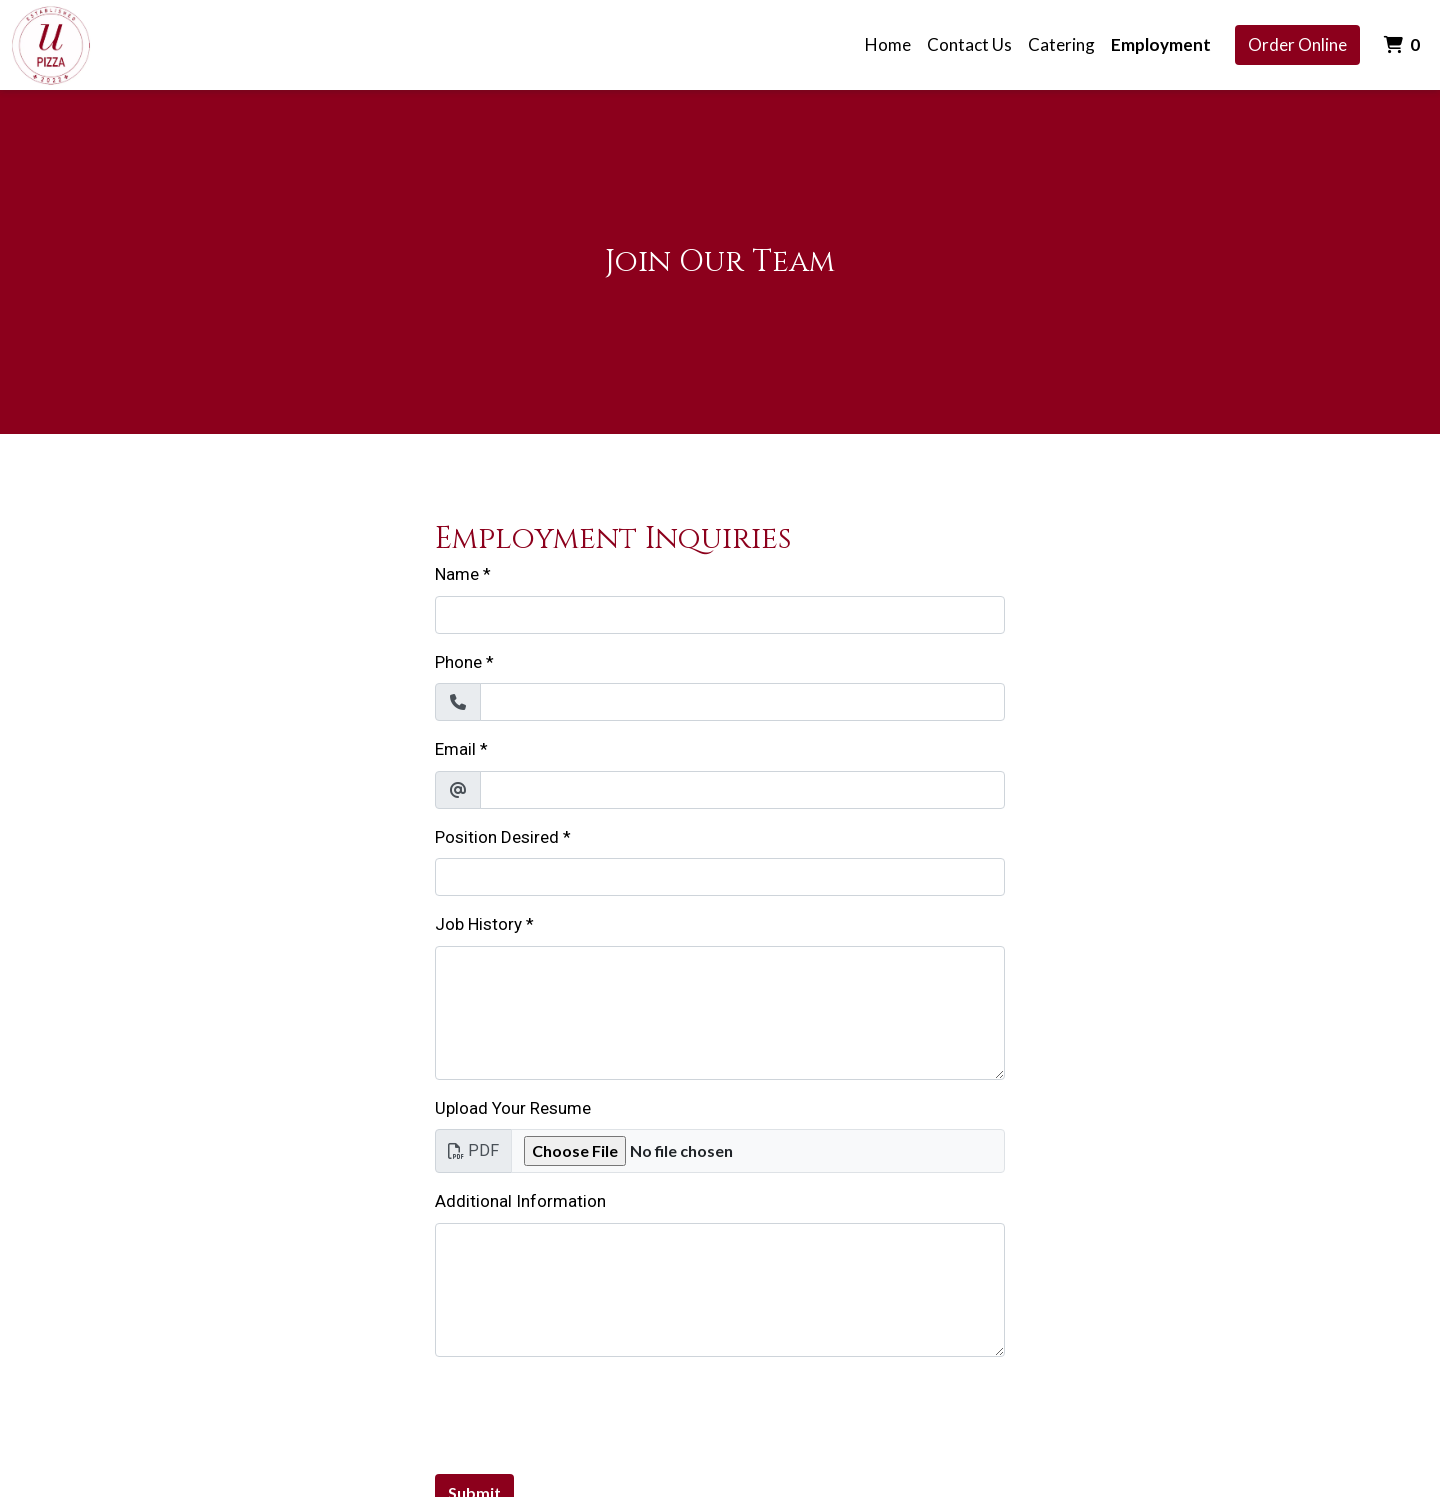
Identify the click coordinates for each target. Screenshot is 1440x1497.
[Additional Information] (720, 1290)
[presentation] (587, 1412)
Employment (1161, 44)
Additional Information (520, 1201)
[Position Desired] (720, 877)
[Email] (742, 790)
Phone (458, 662)
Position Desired (497, 837)
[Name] (720, 615)
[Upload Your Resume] (758, 1151)
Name (457, 574)
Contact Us (969, 44)
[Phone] (742, 702)
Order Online (1297, 44)
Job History (478, 924)
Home (888, 44)
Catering (1061, 44)
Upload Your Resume (513, 1108)
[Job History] (720, 1013)
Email (455, 749)
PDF (473, 1150)
